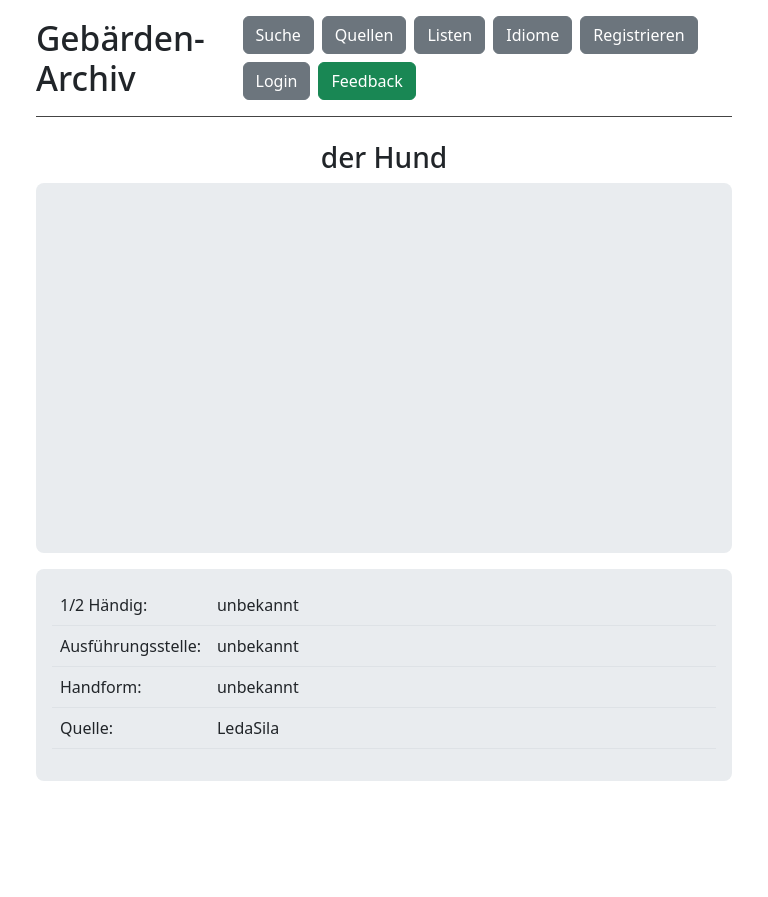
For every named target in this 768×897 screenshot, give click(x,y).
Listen (449, 35)
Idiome (532, 35)
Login (277, 81)
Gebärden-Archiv (120, 58)
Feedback (366, 81)
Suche (278, 35)
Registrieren (638, 35)
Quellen (364, 35)
